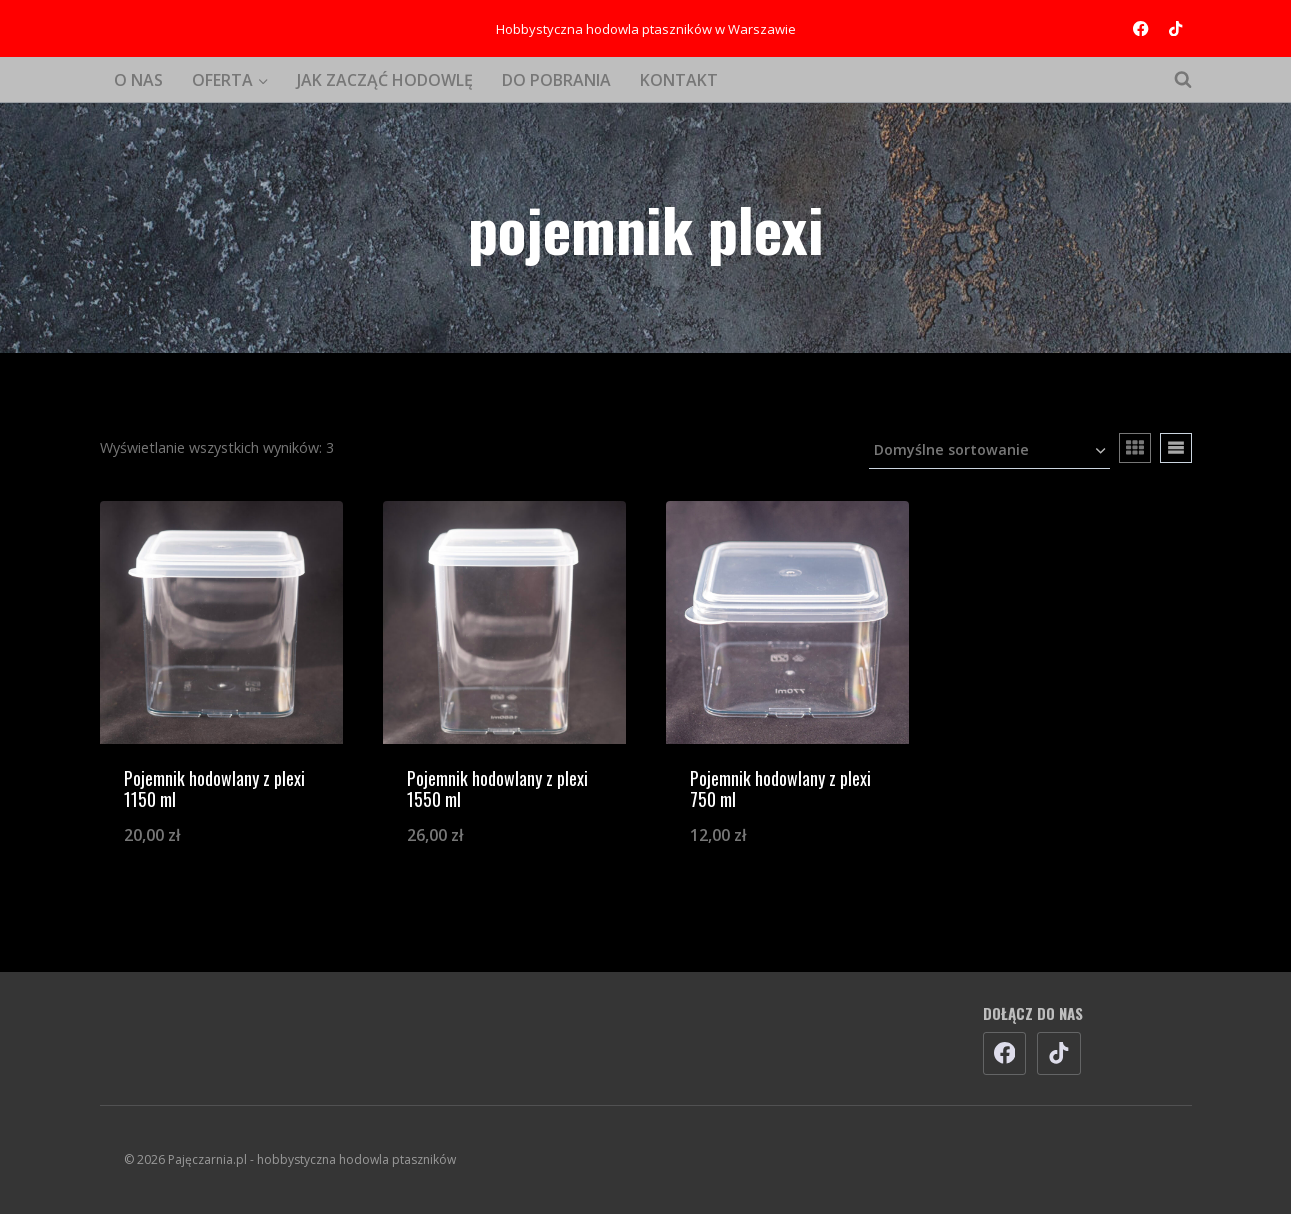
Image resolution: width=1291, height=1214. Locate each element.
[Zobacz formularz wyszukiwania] (1173, 80)
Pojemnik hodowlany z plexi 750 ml (780, 789)
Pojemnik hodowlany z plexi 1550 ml (497, 789)
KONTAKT (679, 80)
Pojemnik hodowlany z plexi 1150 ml (214, 789)
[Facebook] (1140, 28)
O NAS (138, 80)
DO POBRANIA (556, 80)
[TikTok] (1176, 28)
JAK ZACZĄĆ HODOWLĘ (385, 80)
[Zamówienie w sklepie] (989, 451)
